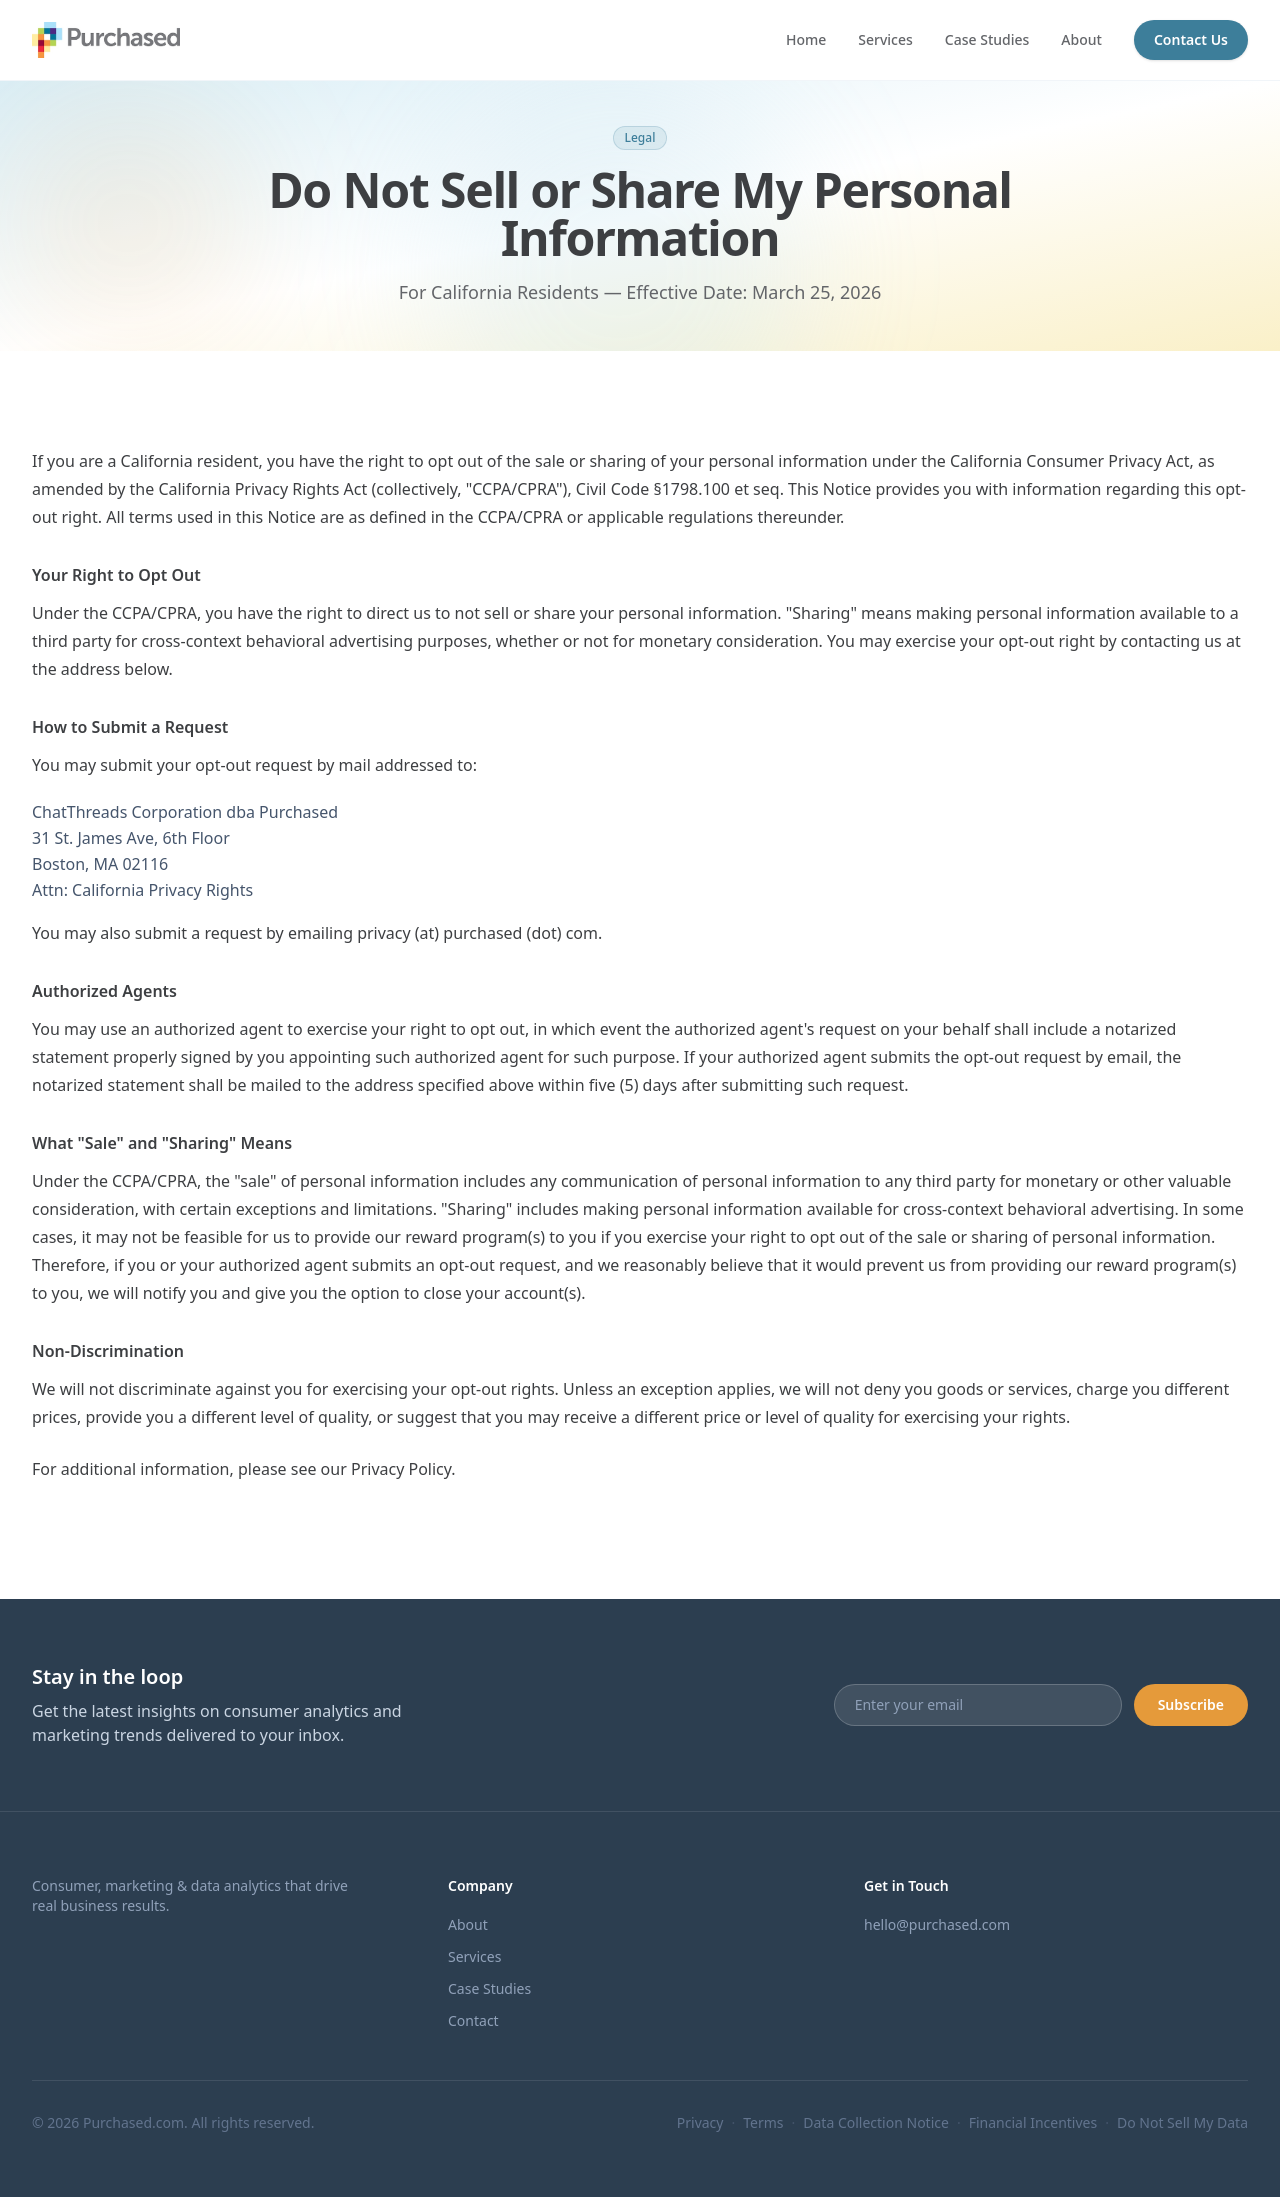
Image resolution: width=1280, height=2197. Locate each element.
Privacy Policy (401, 1469)
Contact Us (1191, 39)
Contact (473, 2020)
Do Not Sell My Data (1182, 2122)
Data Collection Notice (876, 2122)
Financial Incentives (1033, 2122)
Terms (763, 2122)
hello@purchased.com (937, 1924)
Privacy (700, 2122)
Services (885, 39)
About (1081, 39)
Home (806, 39)
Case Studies (987, 39)
